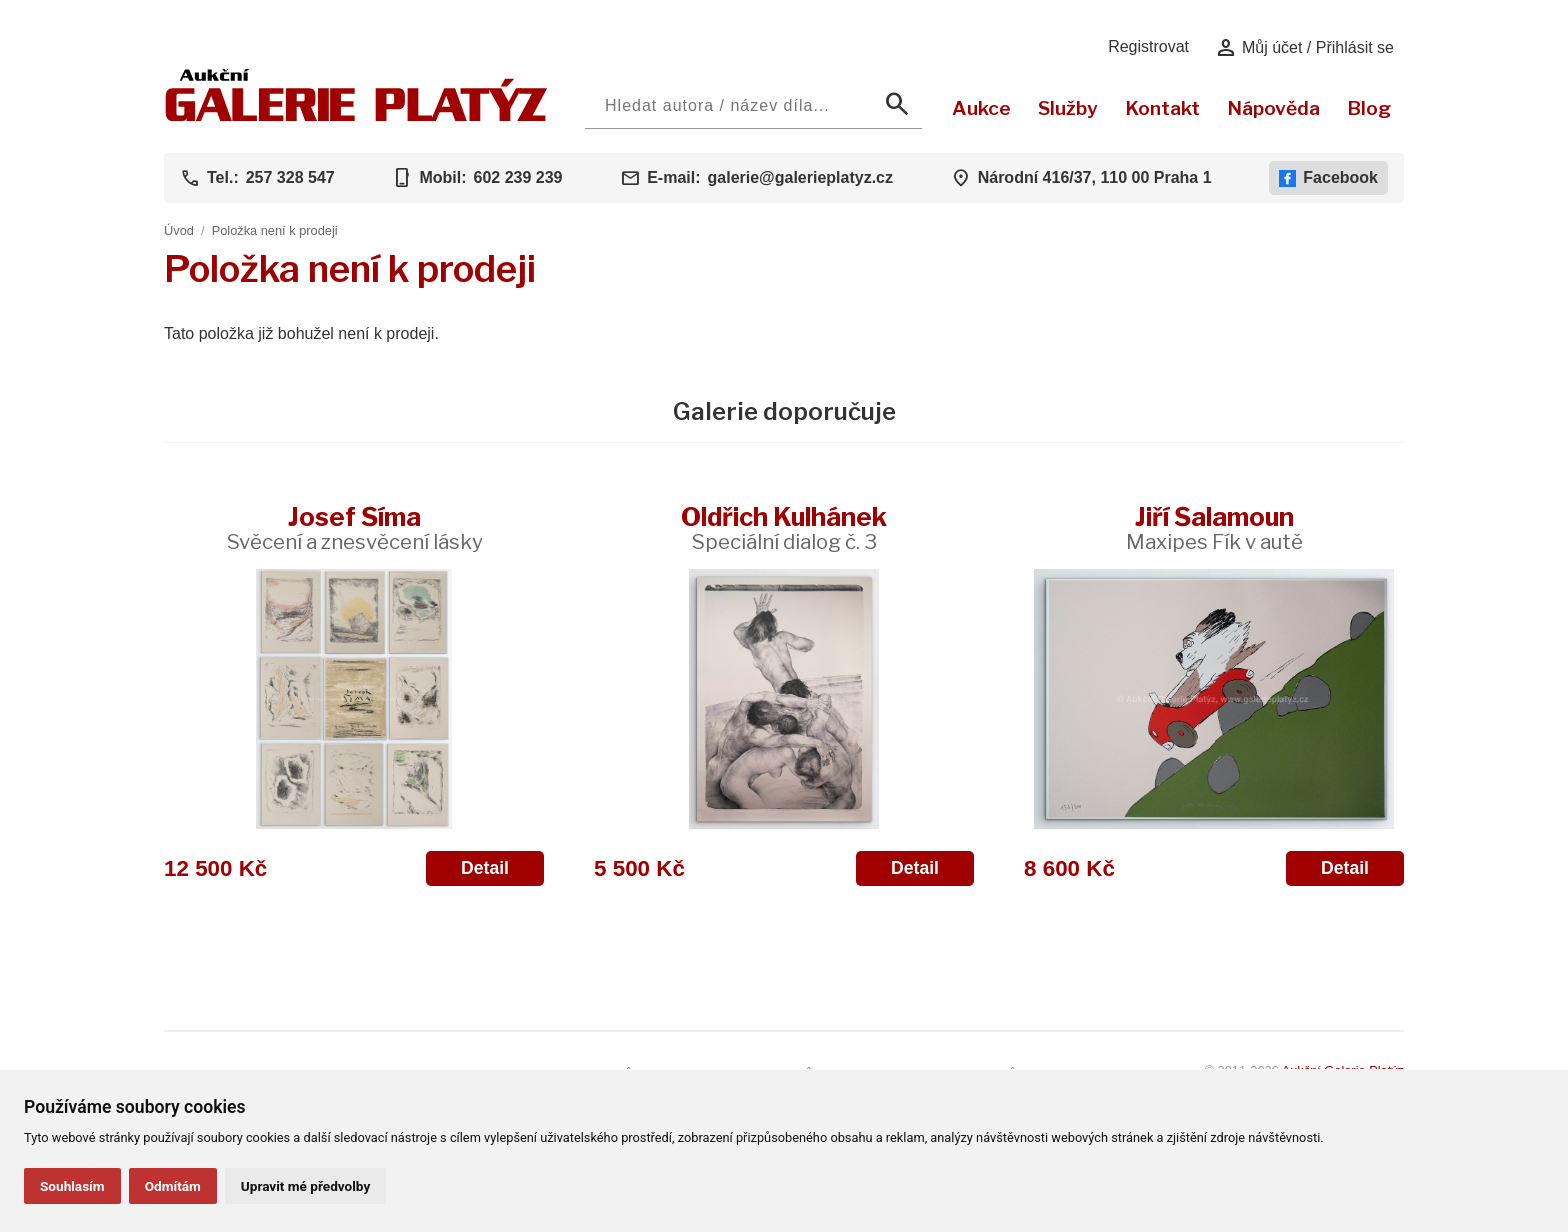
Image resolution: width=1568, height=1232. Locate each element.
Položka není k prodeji (275, 230)
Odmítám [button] (173, 1186)
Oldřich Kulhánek (784, 527)
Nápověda (1273, 108)
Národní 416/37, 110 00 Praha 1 (1095, 177)
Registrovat (1148, 46)
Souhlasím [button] (72, 1186)
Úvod (179, 230)
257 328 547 (290, 177)
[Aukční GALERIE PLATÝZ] (356, 116)
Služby (1068, 108)
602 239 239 (517, 177)
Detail (485, 868)
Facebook (1328, 178)
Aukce (981, 108)
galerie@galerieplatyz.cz (800, 177)
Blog (1369, 108)
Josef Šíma (354, 527)
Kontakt (1162, 108)
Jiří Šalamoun (1214, 527)
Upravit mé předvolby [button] (305, 1186)
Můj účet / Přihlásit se (1304, 48)
